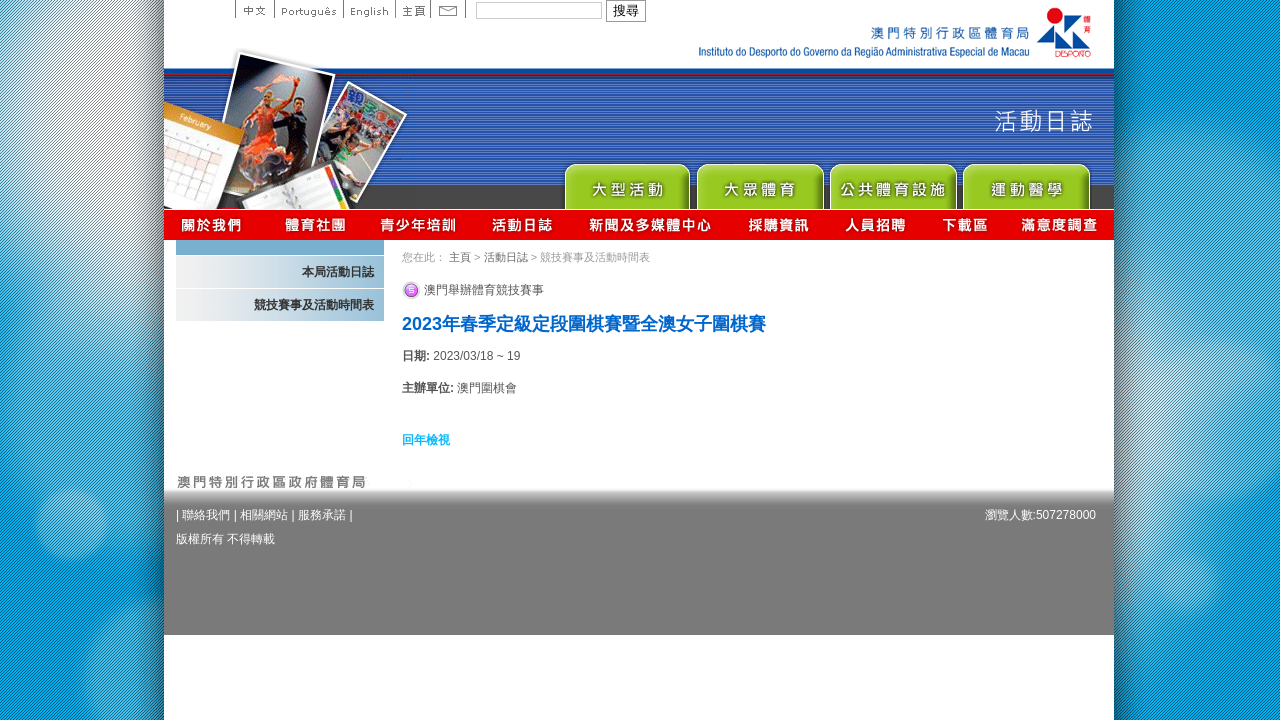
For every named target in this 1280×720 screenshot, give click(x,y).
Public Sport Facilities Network (892, 181)
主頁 (412, 9)
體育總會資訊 (315, 224)
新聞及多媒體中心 (651, 224)
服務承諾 (322, 515)
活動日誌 (523, 224)
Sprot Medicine (1025, 181)
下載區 (964, 224)
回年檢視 (426, 440)
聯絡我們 (206, 515)
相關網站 (264, 515)
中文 (254, 9)
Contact (448, 9)
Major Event (626, 181)
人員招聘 (875, 224)
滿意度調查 (1060, 224)
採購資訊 (778, 224)
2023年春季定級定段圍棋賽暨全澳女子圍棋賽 (584, 324)
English (369, 9)
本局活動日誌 (338, 272)
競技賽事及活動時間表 (314, 305)
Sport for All (759, 181)
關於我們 (215, 224)
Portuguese (308, 9)
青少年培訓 (419, 224)
